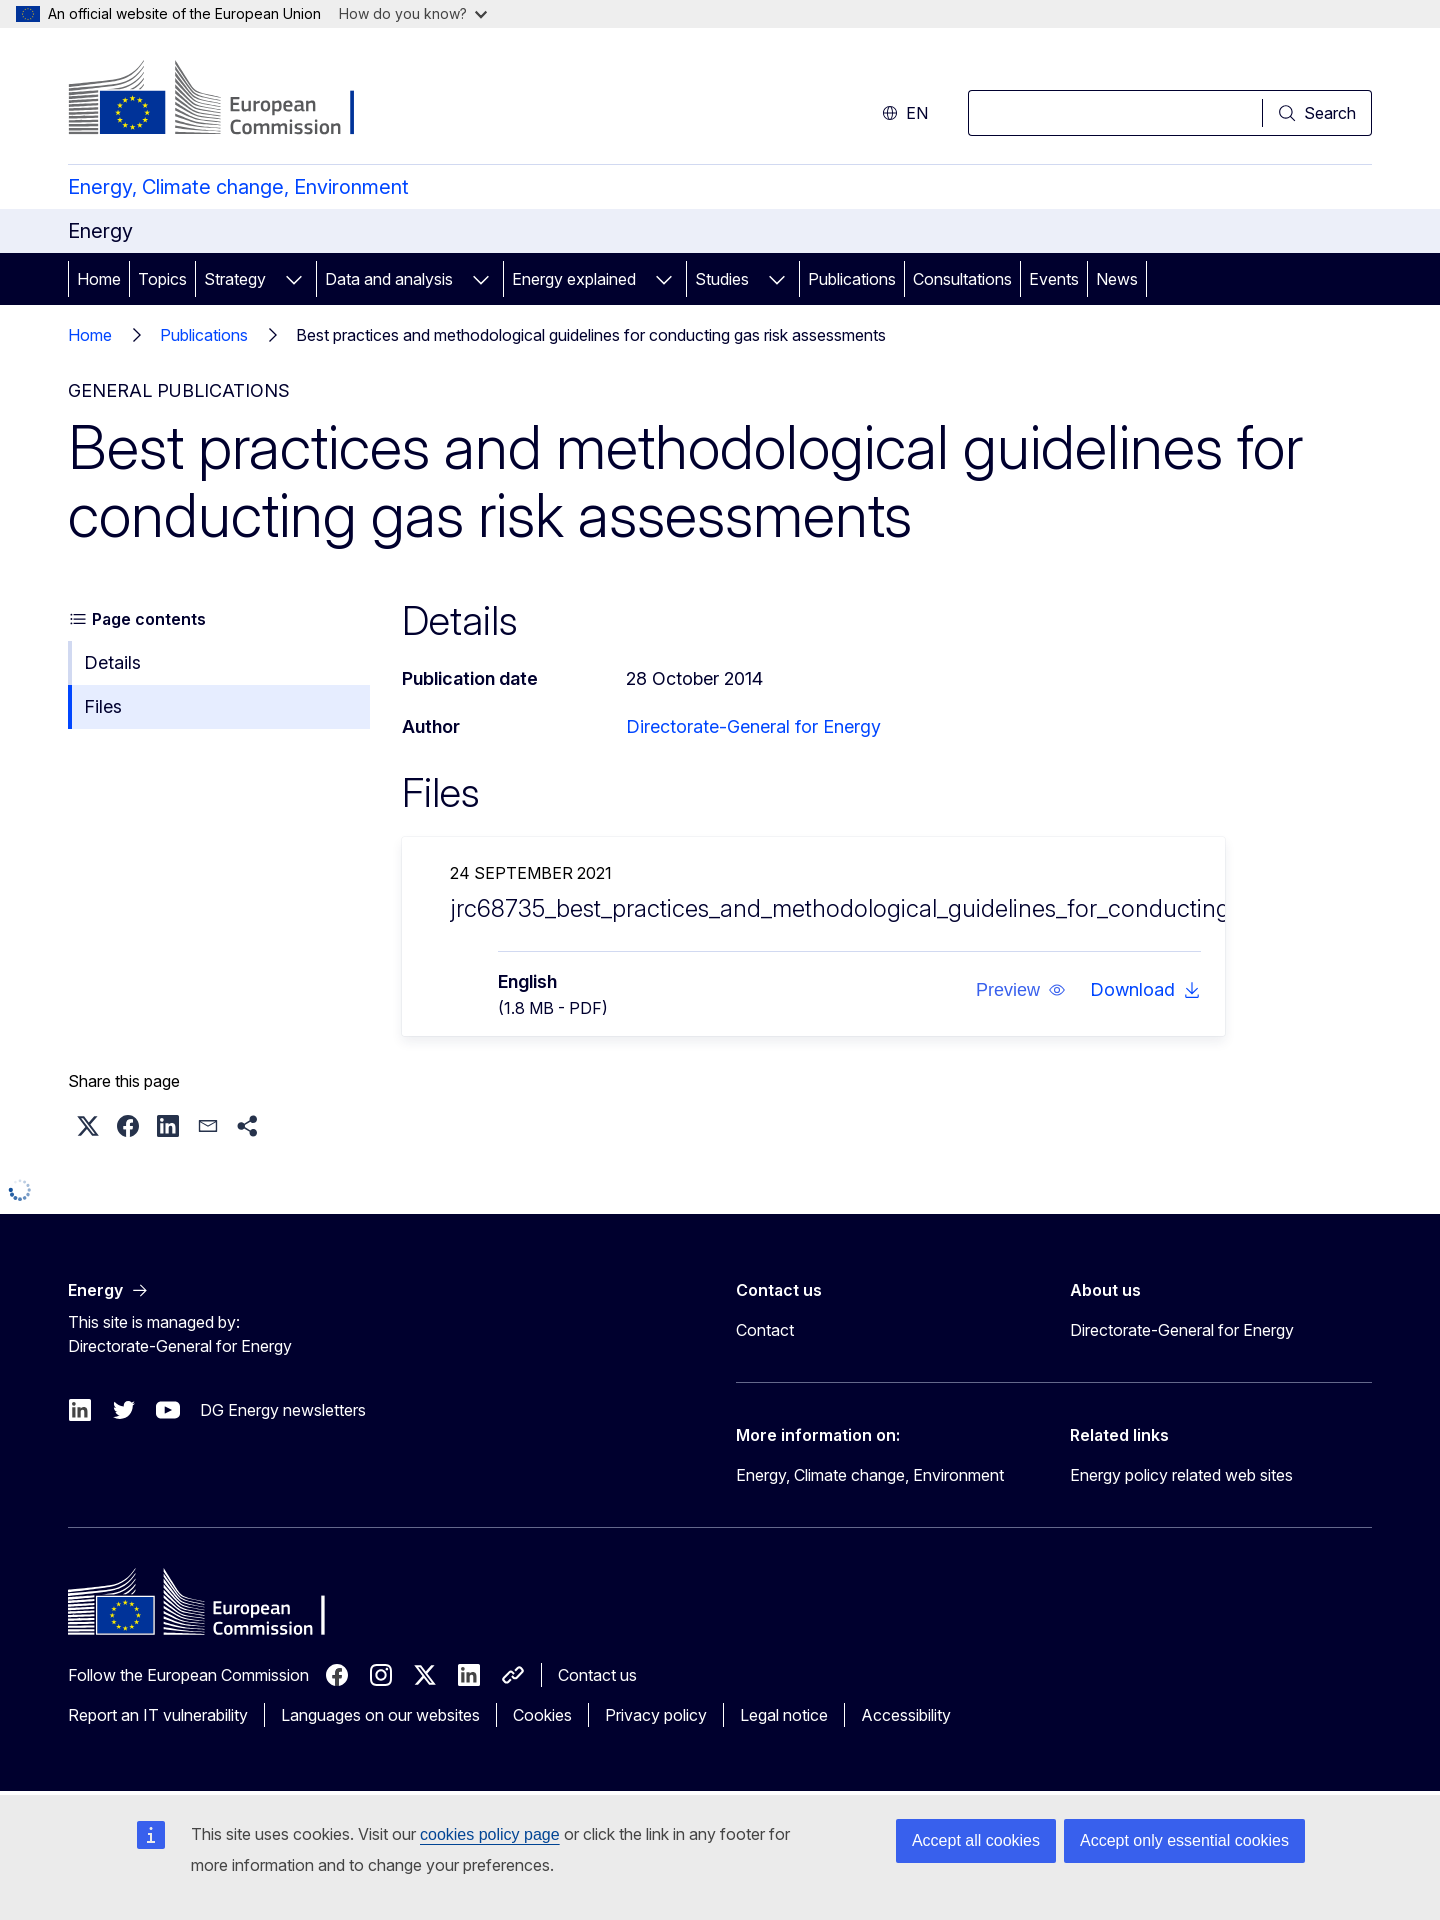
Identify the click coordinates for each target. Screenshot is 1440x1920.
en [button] (905, 113)
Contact (765, 1330)
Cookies (542, 1715)
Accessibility (906, 1715)
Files (103, 706)
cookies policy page (490, 1834)
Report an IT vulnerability (158, 1715)
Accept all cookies (976, 1840)
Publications (852, 279)
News (1117, 279)
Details (112, 662)
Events (1054, 279)
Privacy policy (656, 1715)
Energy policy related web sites (1181, 1475)
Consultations (962, 279)
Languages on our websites (380, 1715)
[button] (1021, 990)
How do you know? (413, 13)
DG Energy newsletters (283, 1410)
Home (99, 279)
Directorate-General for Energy (753, 726)
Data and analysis (389, 279)
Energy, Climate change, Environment (238, 187)
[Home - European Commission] (229, 100)
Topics (162, 279)
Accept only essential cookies (1184, 1840)
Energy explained (574, 279)
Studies (722, 279)
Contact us (597, 1675)
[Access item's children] (294, 279)
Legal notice (784, 1715)
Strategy (235, 279)
